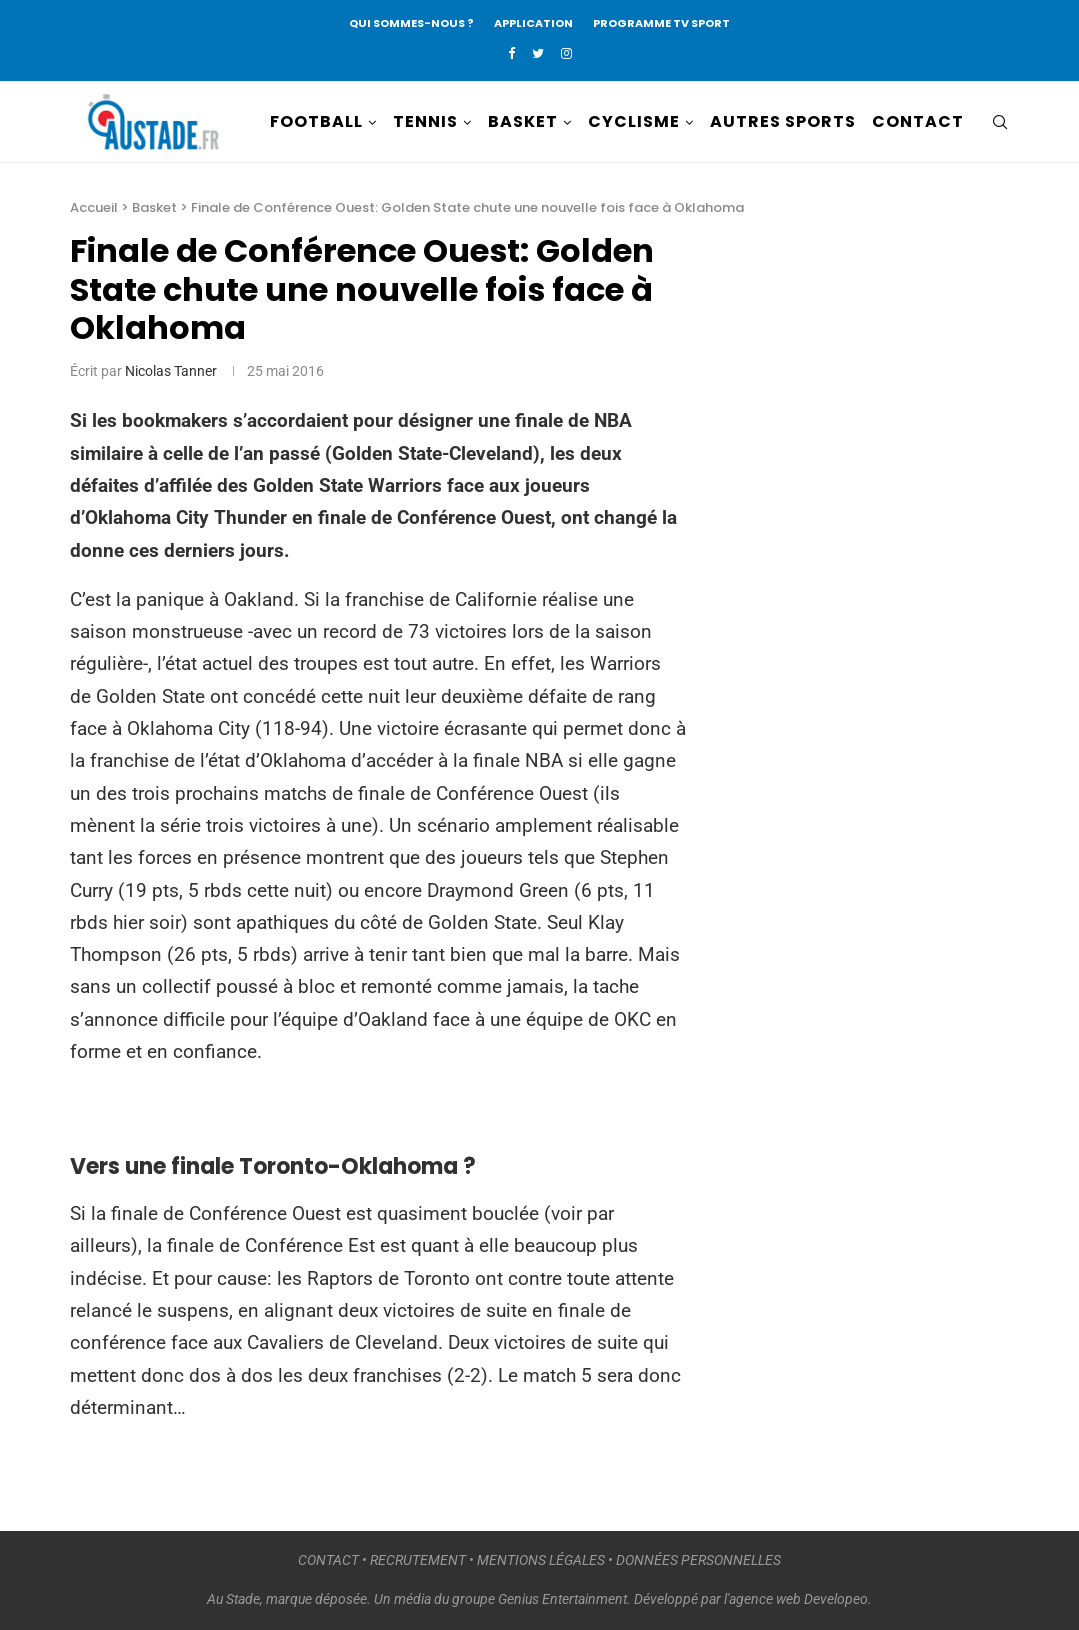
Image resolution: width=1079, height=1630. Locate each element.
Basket (154, 207)
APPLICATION (533, 23)
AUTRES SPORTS (783, 121)
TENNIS (425, 121)
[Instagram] (566, 53)
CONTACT (918, 121)
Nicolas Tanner (171, 371)
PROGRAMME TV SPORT (661, 23)
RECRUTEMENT (418, 1560)
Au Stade (233, 1599)
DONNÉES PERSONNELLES (698, 1560)
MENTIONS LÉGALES (541, 1560)
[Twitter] (538, 53)
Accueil (94, 207)
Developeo (836, 1599)
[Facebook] (511, 53)
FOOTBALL (316, 121)
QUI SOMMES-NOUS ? (411, 23)
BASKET (523, 121)
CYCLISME (634, 121)
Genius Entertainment (562, 1599)
